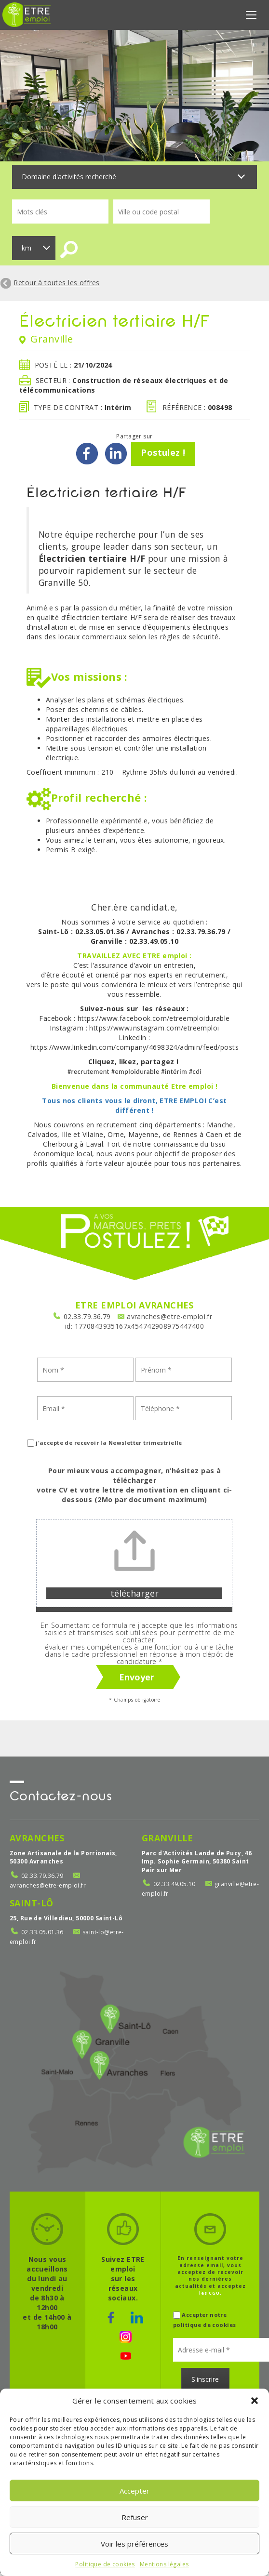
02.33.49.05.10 (174, 1887)
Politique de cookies (104, 2564)
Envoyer (136, 1680)
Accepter (134, 2491)
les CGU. (210, 2296)
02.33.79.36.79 (87, 1319)
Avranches (37, 1840)
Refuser (134, 2517)
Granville (167, 1840)
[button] (254, 2400)
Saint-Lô (31, 1905)
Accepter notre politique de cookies (204, 2323)
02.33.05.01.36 (42, 1935)
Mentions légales (164, 2564)
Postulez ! (163, 455)
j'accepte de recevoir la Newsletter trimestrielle (104, 1445)
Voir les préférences (134, 2544)
